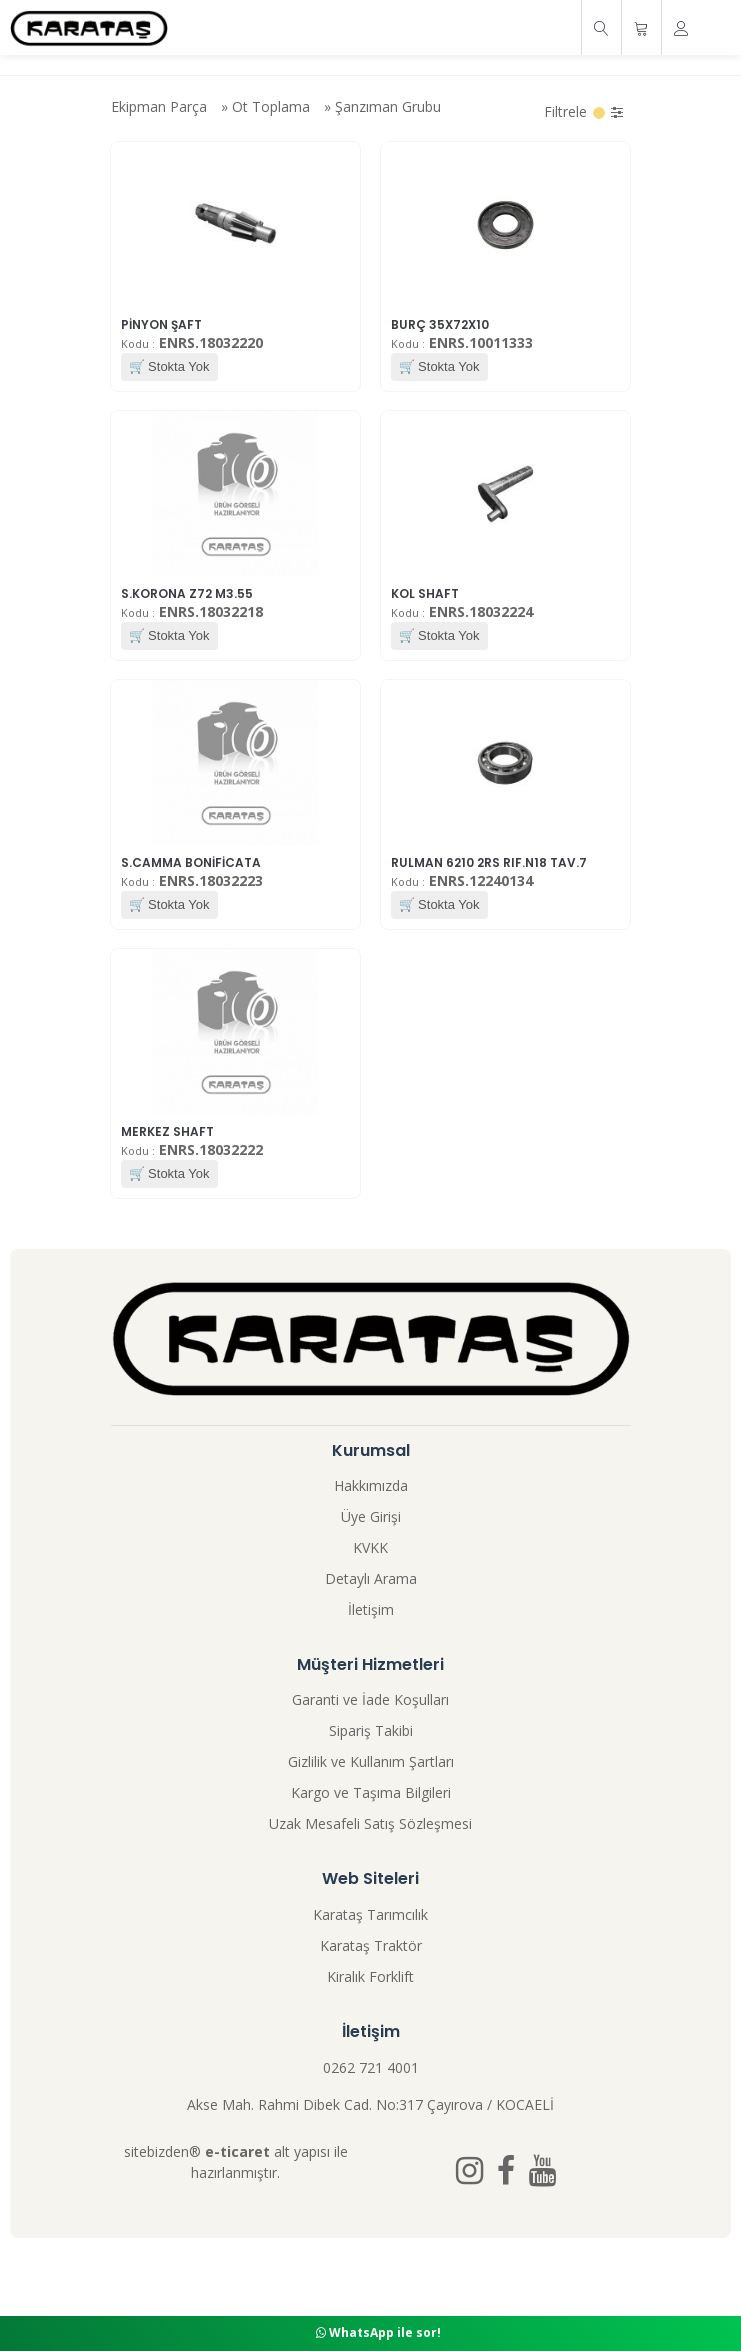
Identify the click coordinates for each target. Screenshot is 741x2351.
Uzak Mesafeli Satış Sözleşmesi (370, 1823)
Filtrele (583, 111)
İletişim (371, 1609)
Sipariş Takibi (371, 1730)
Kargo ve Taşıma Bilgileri (371, 1792)
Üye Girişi (371, 1516)
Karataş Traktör (371, 1945)
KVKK (370, 1547)
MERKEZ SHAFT (167, 1131)
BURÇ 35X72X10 (440, 324)
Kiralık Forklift (370, 1976)
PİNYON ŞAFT (161, 324)
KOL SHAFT (425, 593)
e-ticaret (237, 2151)
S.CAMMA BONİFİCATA (191, 862)
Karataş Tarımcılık (370, 1914)
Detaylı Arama (371, 1578)
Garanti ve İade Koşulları (370, 1699)
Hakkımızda (371, 1485)
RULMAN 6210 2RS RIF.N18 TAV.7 (489, 862)
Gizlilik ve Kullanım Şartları (371, 1761)
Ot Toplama (271, 106)
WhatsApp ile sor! (378, 2332)
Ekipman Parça (159, 106)
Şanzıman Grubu (388, 106)
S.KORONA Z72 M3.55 (187, 593)
